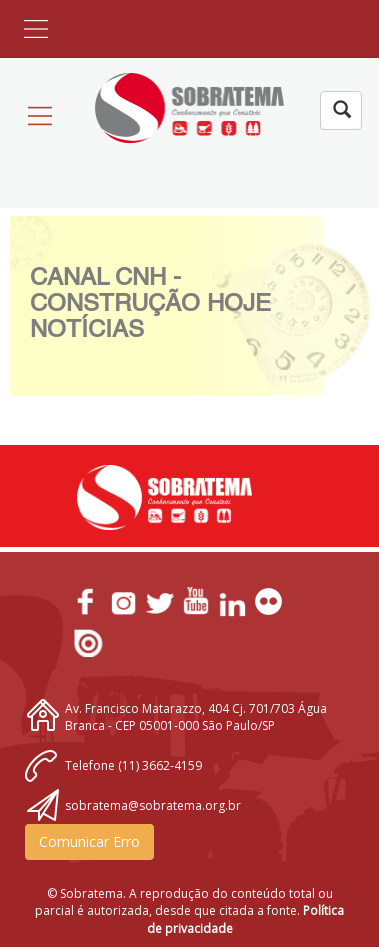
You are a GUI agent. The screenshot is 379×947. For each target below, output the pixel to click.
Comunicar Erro (89, 841)
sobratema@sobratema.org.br (153, 805)
